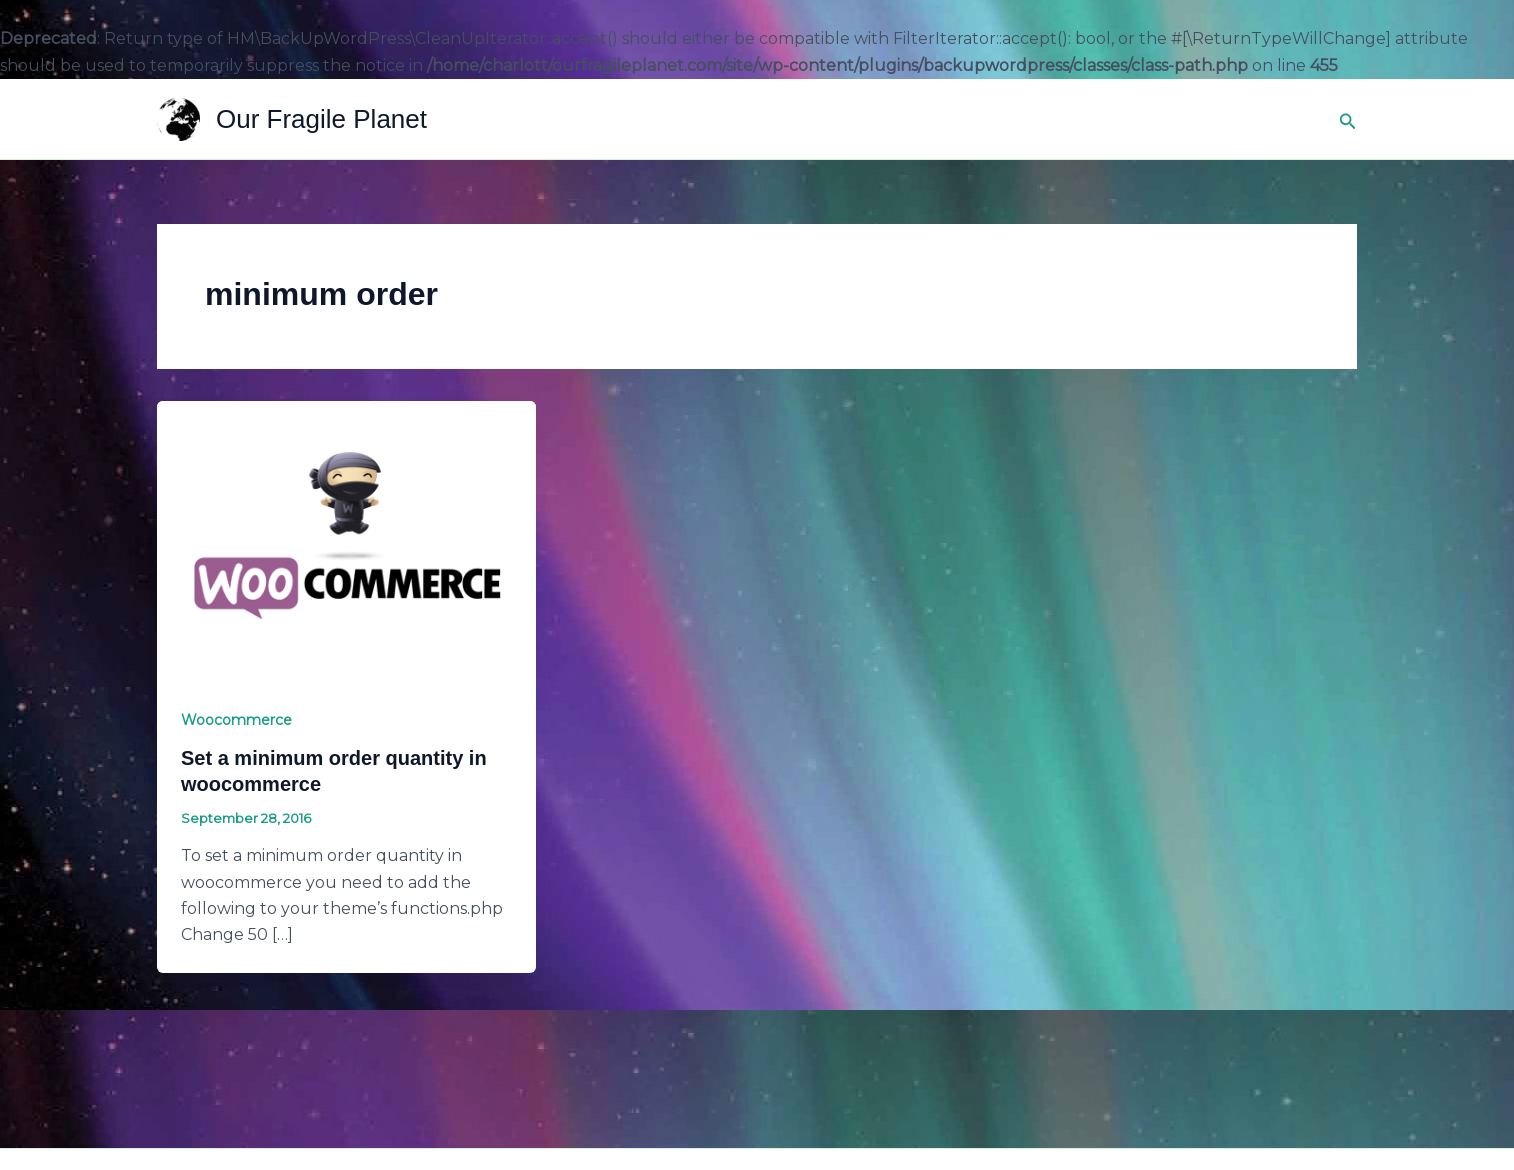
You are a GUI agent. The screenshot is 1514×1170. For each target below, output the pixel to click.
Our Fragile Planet (321, 119)
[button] (1348, 119)
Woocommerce (236, 720)
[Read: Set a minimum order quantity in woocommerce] (346, 541)
